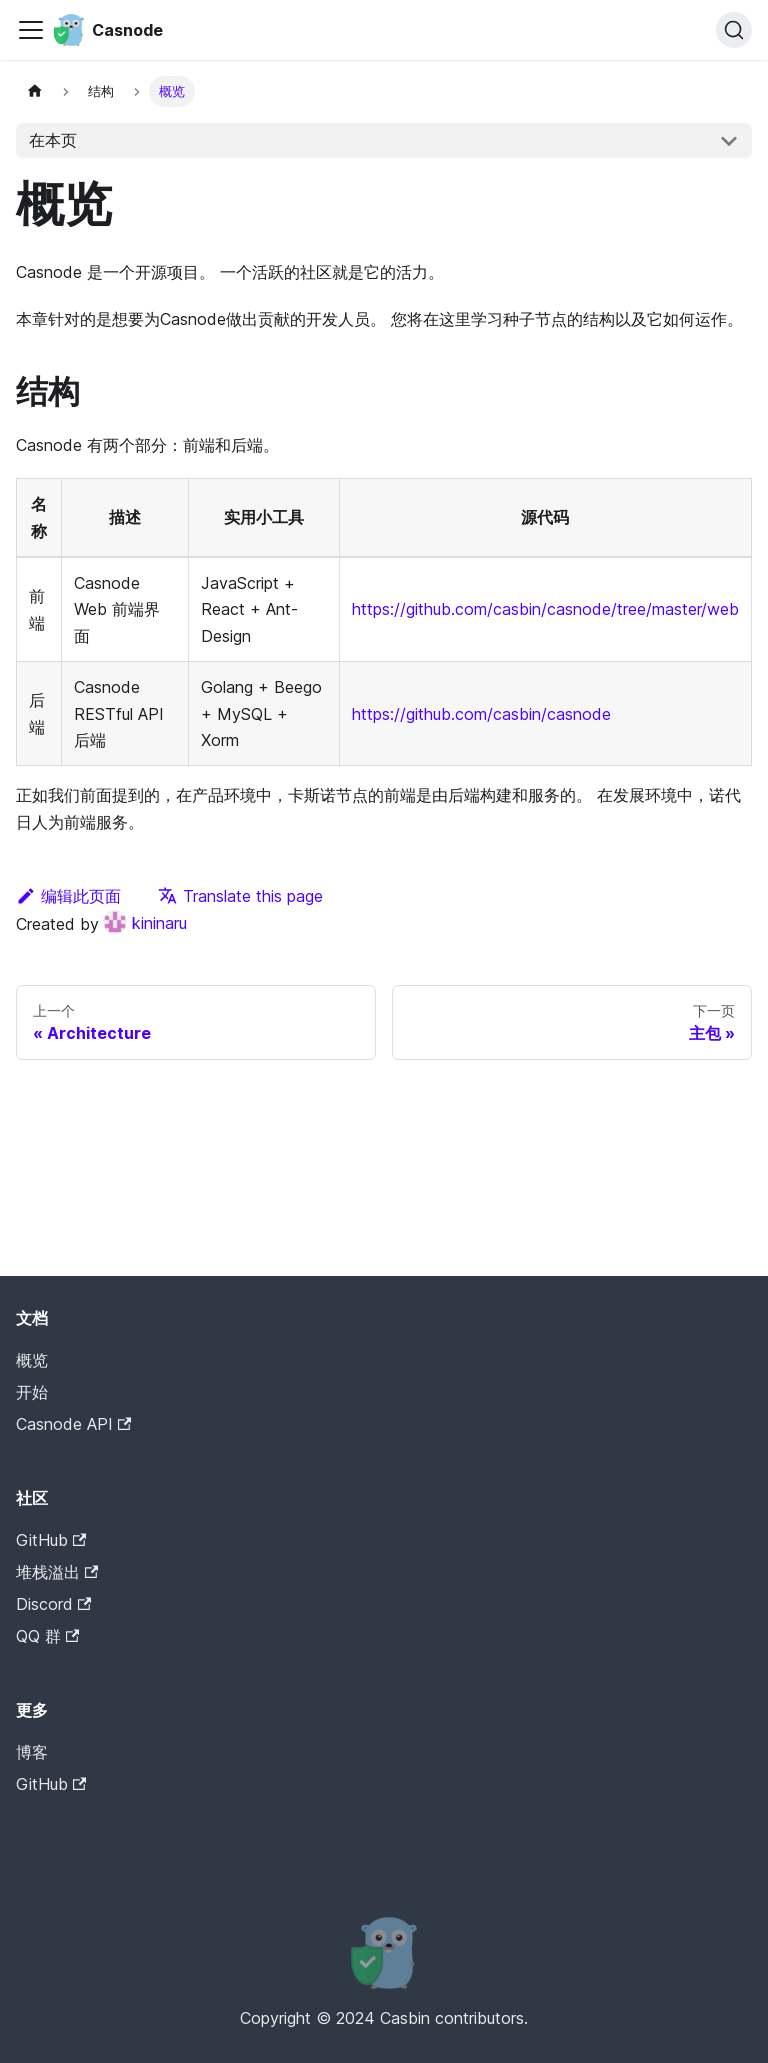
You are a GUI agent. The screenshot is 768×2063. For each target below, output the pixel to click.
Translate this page (240, 896)
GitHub (51, 1540)
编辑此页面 (68, 896)
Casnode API (73, 1424)
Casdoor (101, 1815)
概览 (32, 1360)
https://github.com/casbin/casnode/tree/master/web (545, 609)
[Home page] (35, 91)
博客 (32, 1752)
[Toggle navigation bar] (31, 30)
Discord (53, 1604)
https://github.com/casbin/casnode (481, 714)
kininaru (145, 923)
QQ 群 (47, 1636)
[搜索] (734, 30)
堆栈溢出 (57, 1572)
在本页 (53, 140)
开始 (32, 1392)
